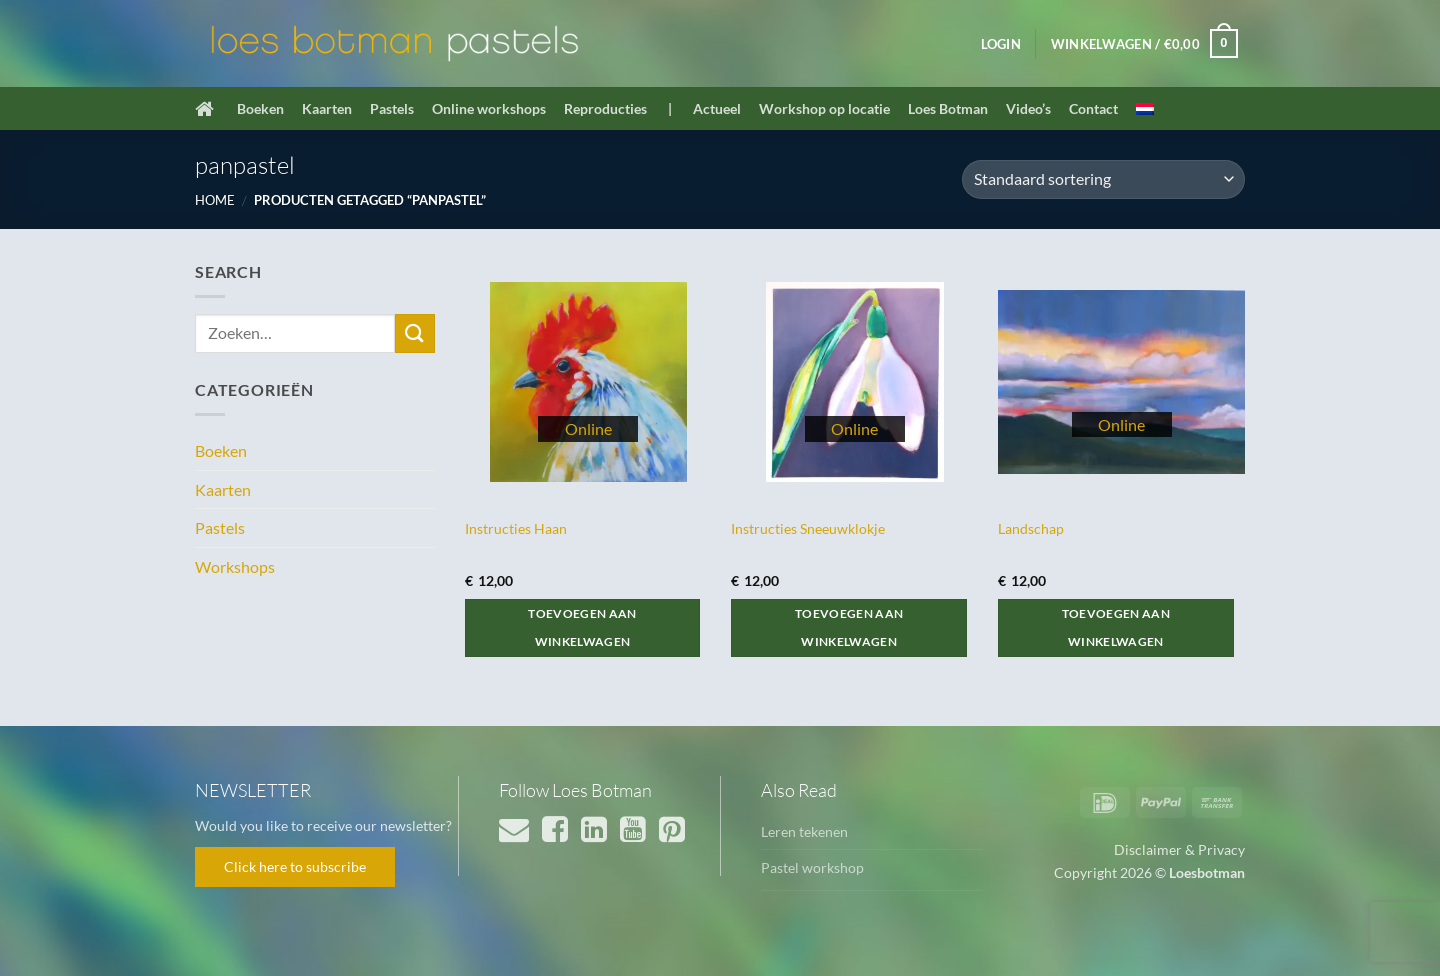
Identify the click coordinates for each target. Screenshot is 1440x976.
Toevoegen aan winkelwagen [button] (582, 627)
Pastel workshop (812, 867)
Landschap (1031, 528)
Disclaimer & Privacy (1179, 849)
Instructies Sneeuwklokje (808, 528)
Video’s (1028, 108)
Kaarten (327, 108)
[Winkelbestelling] (1103, 179)
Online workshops (489, 108)
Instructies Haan (516, 528)
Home (215, 200)
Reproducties (605, 108)
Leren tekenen (804, 831)
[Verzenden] (415, 333)
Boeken (260, 108)
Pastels (392, 108)
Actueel (717, 108)
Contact (1093, 108)
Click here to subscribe (295, 866)
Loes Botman (948, 108)
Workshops (235, 566)
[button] (1001, 44)
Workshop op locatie (824, 108)
